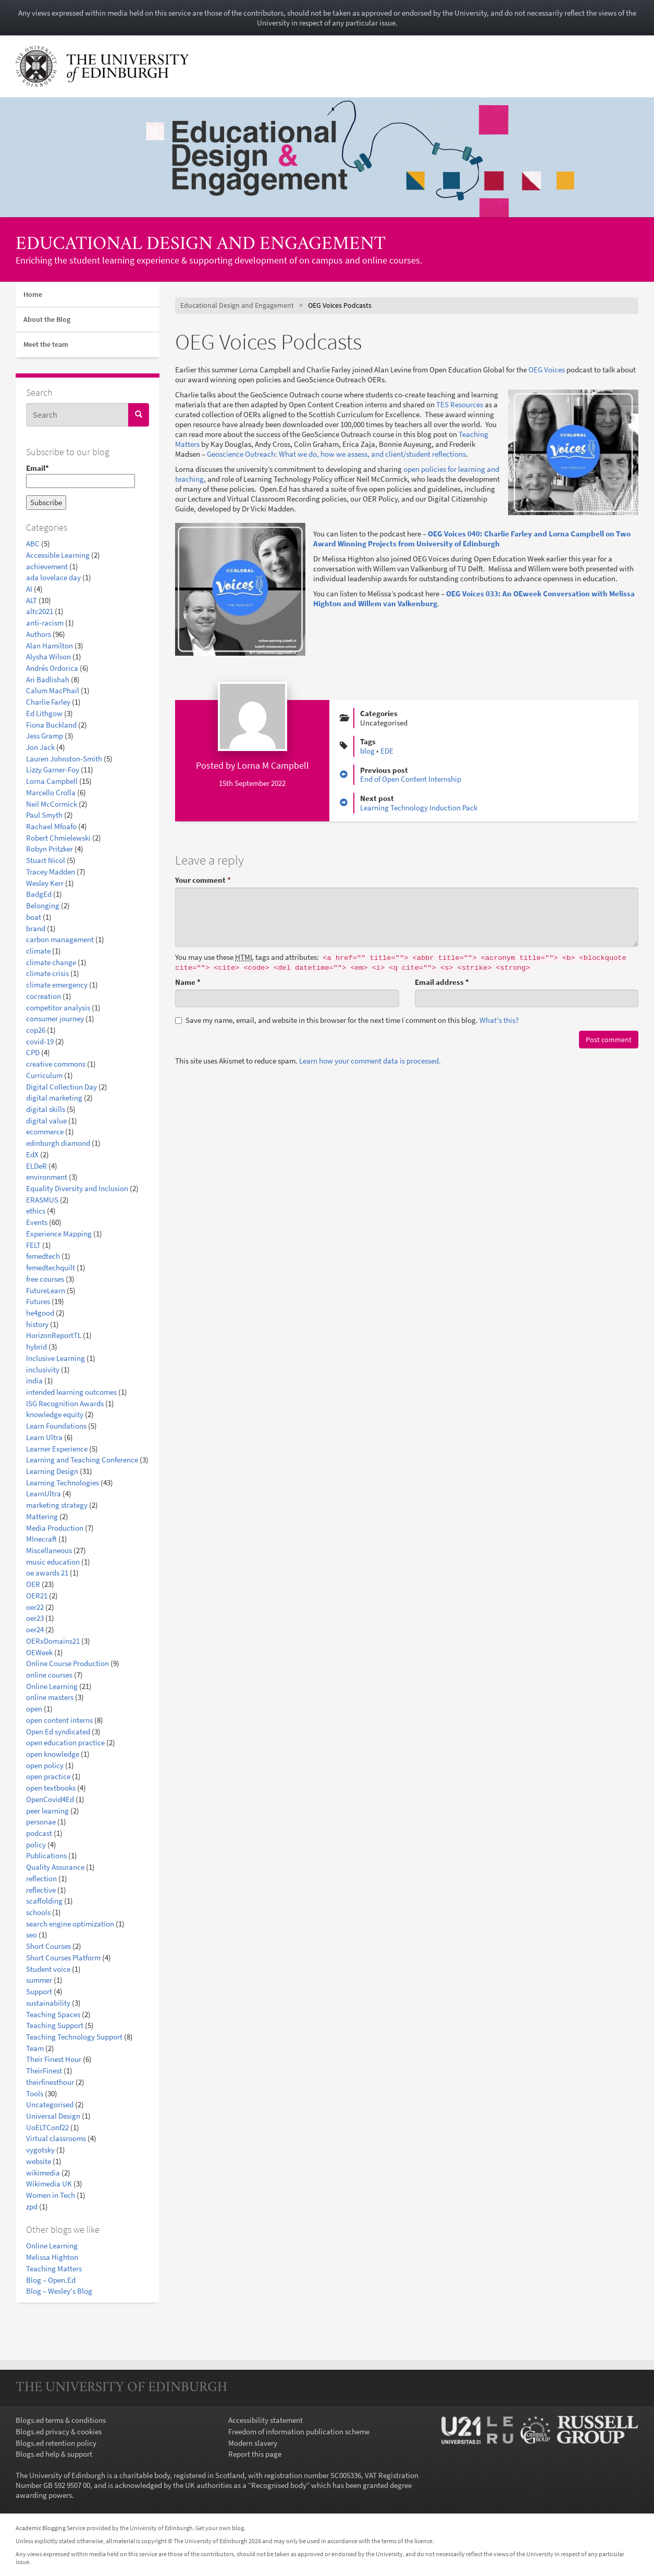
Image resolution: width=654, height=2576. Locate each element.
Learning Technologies (62, 1482)
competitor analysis (58, 1007)
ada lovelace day (53, 577)
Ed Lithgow (44, 713)
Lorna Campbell (52, 781)
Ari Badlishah (47, 679)
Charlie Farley (48, 702)
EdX (32, 1154)
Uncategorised (49, 2104)
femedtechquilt (50, 1267)
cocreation (43, 996)
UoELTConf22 (47, 2127)
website (38, 2161)
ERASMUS (42, 1200)
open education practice (65, 1742)
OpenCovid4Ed (50, 1799)
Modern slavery (252, 2443)
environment (46, 1177)
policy (36, 1844)
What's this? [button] (499, 1020)
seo (31, 1935)
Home (32, 294)
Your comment (203, 880)
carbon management (60, 939)
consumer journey (55, 1018)
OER (33, 1584)
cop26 (35, 1030)
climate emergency (57, 985)
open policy (45, 1765)
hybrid (36, 1347)
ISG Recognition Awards (65, 1403)
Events (36, 1222)
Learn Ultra (44, 1437)
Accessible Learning (58, 555)
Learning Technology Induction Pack (418, 807)
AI (29, 589)
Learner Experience (57, 1449)
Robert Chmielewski (58, 838)
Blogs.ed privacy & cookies (59, 2431)
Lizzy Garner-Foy (52, 769)
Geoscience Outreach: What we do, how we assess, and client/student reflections (336, 454)
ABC (33, 543)
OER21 (36, 1595)
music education (53, 1562)
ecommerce (45, 1131)
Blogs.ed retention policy (56, 2443)
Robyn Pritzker (49, 849)
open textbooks (51, 1788)
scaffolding (44, 1901)
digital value (46, 1121)
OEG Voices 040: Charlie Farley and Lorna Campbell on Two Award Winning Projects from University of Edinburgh (472, 538)
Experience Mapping (59, 1234)
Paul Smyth (44, 815)
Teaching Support (54, 2025)
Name (188, 982)
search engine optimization (70, 1924)
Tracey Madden (50, 872)
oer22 (35, 1607)
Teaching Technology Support (74, 2037)
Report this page (254, 2454)
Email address (442, 982)
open (34, 1709)
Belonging (42, 905)
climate (38, 951)
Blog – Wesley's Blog (59, 2291)
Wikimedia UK (49, 2184)
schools (38, 1912)
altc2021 (39, 611)
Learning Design (52, 1471)
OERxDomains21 (53, 1641)
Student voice (48, 1969)
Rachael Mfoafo (51, 826)
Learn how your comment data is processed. (370, 1061)
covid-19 (40, 1041)
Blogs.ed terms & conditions (61, 2420)
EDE (386, 751)
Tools (34, 2093)
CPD (33, 1052)
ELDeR (36, 1166)
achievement (47, 566)
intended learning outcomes (71, 1392)
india (34, 1380)
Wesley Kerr (45, 883)
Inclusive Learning (55, 1358)
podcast (39, 1833)
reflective (41, 1890)
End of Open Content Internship (410, 779)
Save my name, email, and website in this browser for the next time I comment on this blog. (347, 1020)
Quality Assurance (55, 1867)
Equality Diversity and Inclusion (77, 1188)
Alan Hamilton (49, 646)
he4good (40, 1313)
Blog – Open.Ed (51, 2280)
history (37, 1324)
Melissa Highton (52, 2257)
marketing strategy (57, 1505)
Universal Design (53, 2116)
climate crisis (47, 973)
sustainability (48, 2003)
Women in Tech (50, 2195)
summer (39, 1980)
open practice (48, 1776)
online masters (49, 1697)
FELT (33, 1245)
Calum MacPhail (52, 690)
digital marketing (54, 1098)
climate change (51, 962)
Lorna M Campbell (273, 765)
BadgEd (39, 894)
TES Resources (459, 404)
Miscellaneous (49, 1550)
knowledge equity (54, 1414)
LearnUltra (43, 1493)
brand (35, 928)
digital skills (45, 1109)
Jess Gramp (44, 736)
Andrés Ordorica (52, 668)
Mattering (42, 1516)
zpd (32, 2206)
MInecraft (41, 1539)
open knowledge (52, 1754)
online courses (49, 1675)
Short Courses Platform (63, 1957)
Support (39, 1991)
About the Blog (46, 319)
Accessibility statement (265, 2420)
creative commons (55, 1064)
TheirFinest (44, 2070)
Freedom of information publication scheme (298, 2431)
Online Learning (52, 1686)
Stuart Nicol (45, 860)
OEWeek (39, 1652)
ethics (35, 1211)
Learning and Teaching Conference (82, 1460)
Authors (38, 634)
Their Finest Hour (53, 2059)
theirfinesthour (50, 2082)
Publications (46, 1855)
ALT (31, 600)
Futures (38, 1301)
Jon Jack (40, 747)
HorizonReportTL (53, 1335)
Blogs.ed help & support (54, 2454)
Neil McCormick (51, 804)
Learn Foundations (56, 1426)
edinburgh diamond (58, 1143)
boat (33, 917)
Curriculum (44, 1075)
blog (367, 751)
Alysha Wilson (48, 656)
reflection (41, 1878)
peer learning (47, 1811)
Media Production (54, 1528)
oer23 (35, 1618)
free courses (45, 1279)
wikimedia (43, 2173)
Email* (80, 475)
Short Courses (48, 1946)
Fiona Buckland (51, 725)
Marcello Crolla (51, 792)
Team (35, 2048)
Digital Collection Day (61, 1087)
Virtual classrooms (56, 2138)
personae (41, 1822)
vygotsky (40, 2150)
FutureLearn (45, 1290)
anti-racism (45, 623)
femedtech (43, 1256)
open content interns (59, 1720)
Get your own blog (219, 2528)
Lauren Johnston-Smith (64, 759)
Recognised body (278, 2485)
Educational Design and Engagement (201, 244)
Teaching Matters (54, 2268)
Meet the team (45, 344)
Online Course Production (67, 1663)
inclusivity (42, 1369)
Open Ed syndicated (58, 1731)
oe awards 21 (47, 1573)
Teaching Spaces (53, 2014)
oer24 (35, 1629)
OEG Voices (546, 369)
